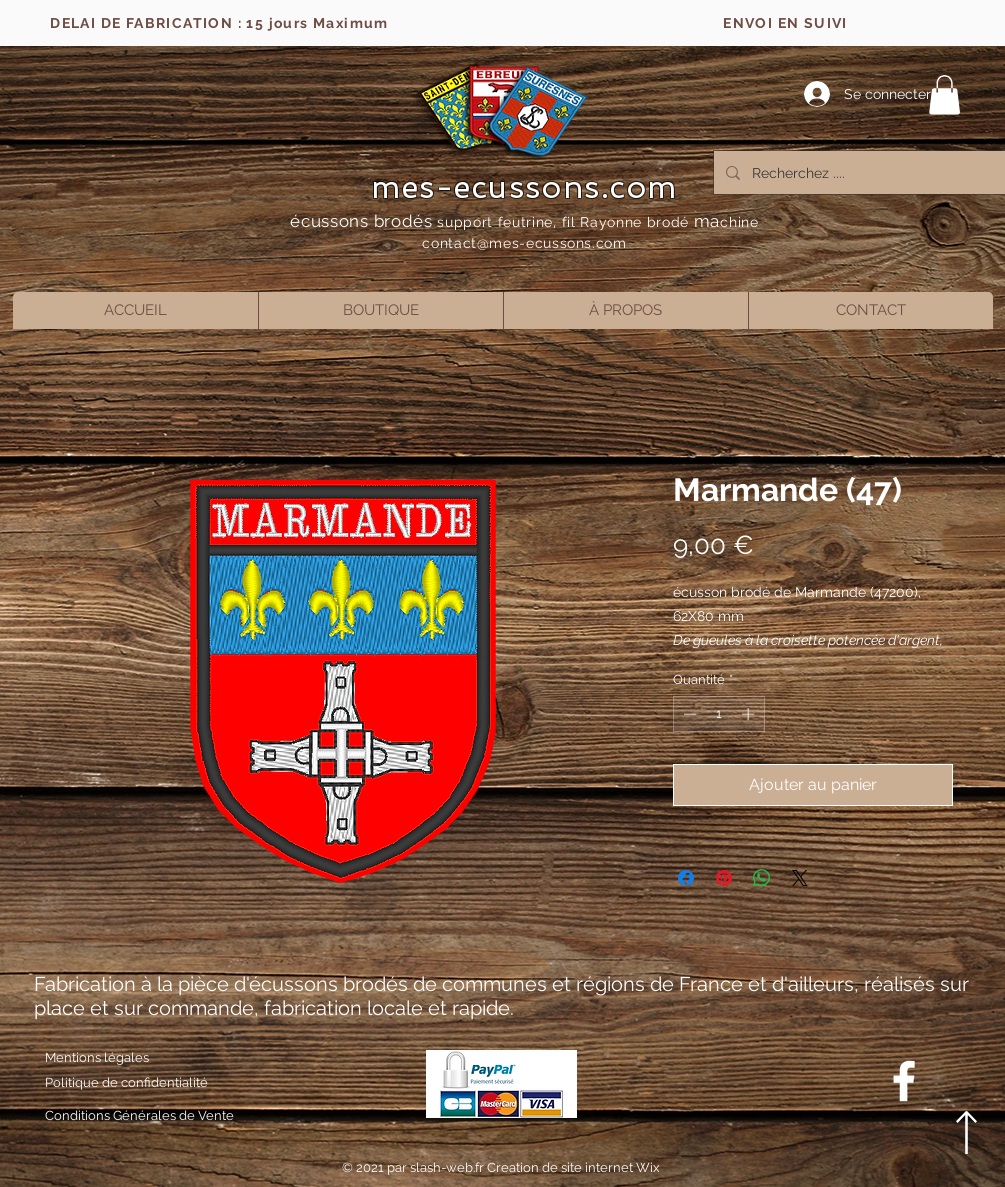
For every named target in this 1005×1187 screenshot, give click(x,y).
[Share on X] (800, 878)
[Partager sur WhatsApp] (762, 878)
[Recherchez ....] (863, 172)
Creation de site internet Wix (573, 1167)
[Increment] (750, 714)
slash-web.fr (448, 1167)
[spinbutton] (718, 714)
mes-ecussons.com (524, 187)
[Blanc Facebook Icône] (904, 1081)
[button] (944, 94)
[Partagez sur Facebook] (686, 878)
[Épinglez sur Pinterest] (724, 878)
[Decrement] (688, 714)
